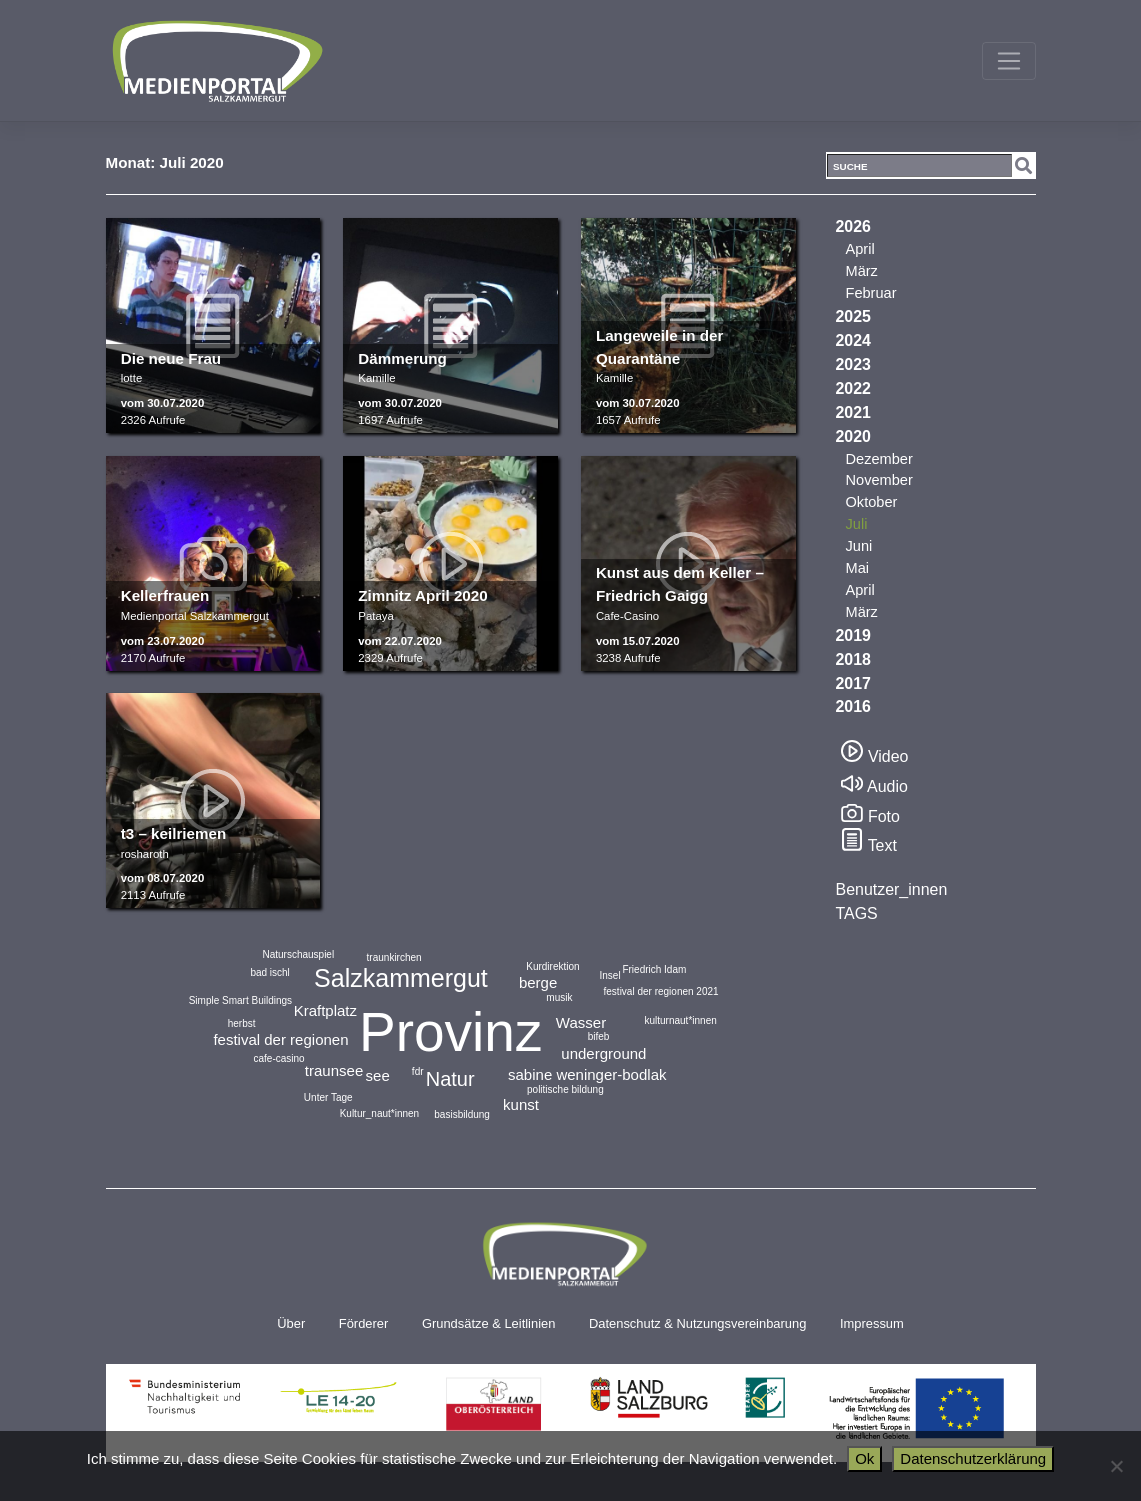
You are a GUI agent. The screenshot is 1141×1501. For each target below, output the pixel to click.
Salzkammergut (401, 978)
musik (559, 997)
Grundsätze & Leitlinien (488, 1323)
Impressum (872, 1323)
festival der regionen (280, 1039)
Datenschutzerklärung (973, 1458)
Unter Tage (328, 1097)
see (378, 1075)
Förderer (364, 1323)
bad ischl (269, 972)
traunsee (334, 1070)
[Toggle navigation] (1008, 61)
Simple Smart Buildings (240, 1000)
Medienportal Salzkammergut (216, 61)
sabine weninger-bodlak (587, 1074)
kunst (521, 1104)
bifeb (599, 1036)
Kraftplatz (325, 1010)
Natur (450, 1079)
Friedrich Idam (654, 969)
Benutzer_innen (892, 889)
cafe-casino (278, 1058)
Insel (610, 975)
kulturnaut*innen (680, 1020)
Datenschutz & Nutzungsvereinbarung (697, 1323)
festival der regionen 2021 (661, 991)
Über (291, 1323)
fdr (418, 1071)
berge (538, 982)
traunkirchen (394, 957)
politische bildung (565, 1089)
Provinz (450, 1032)
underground (603, 1053)
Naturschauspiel (298, 954)
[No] (1116, 1466)
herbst (242, 1023)
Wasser (581, 1022)
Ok (864, 1458)
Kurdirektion (552, 966)
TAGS (857, 913)
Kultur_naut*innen (380, 1113)
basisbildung (462, 1114)
